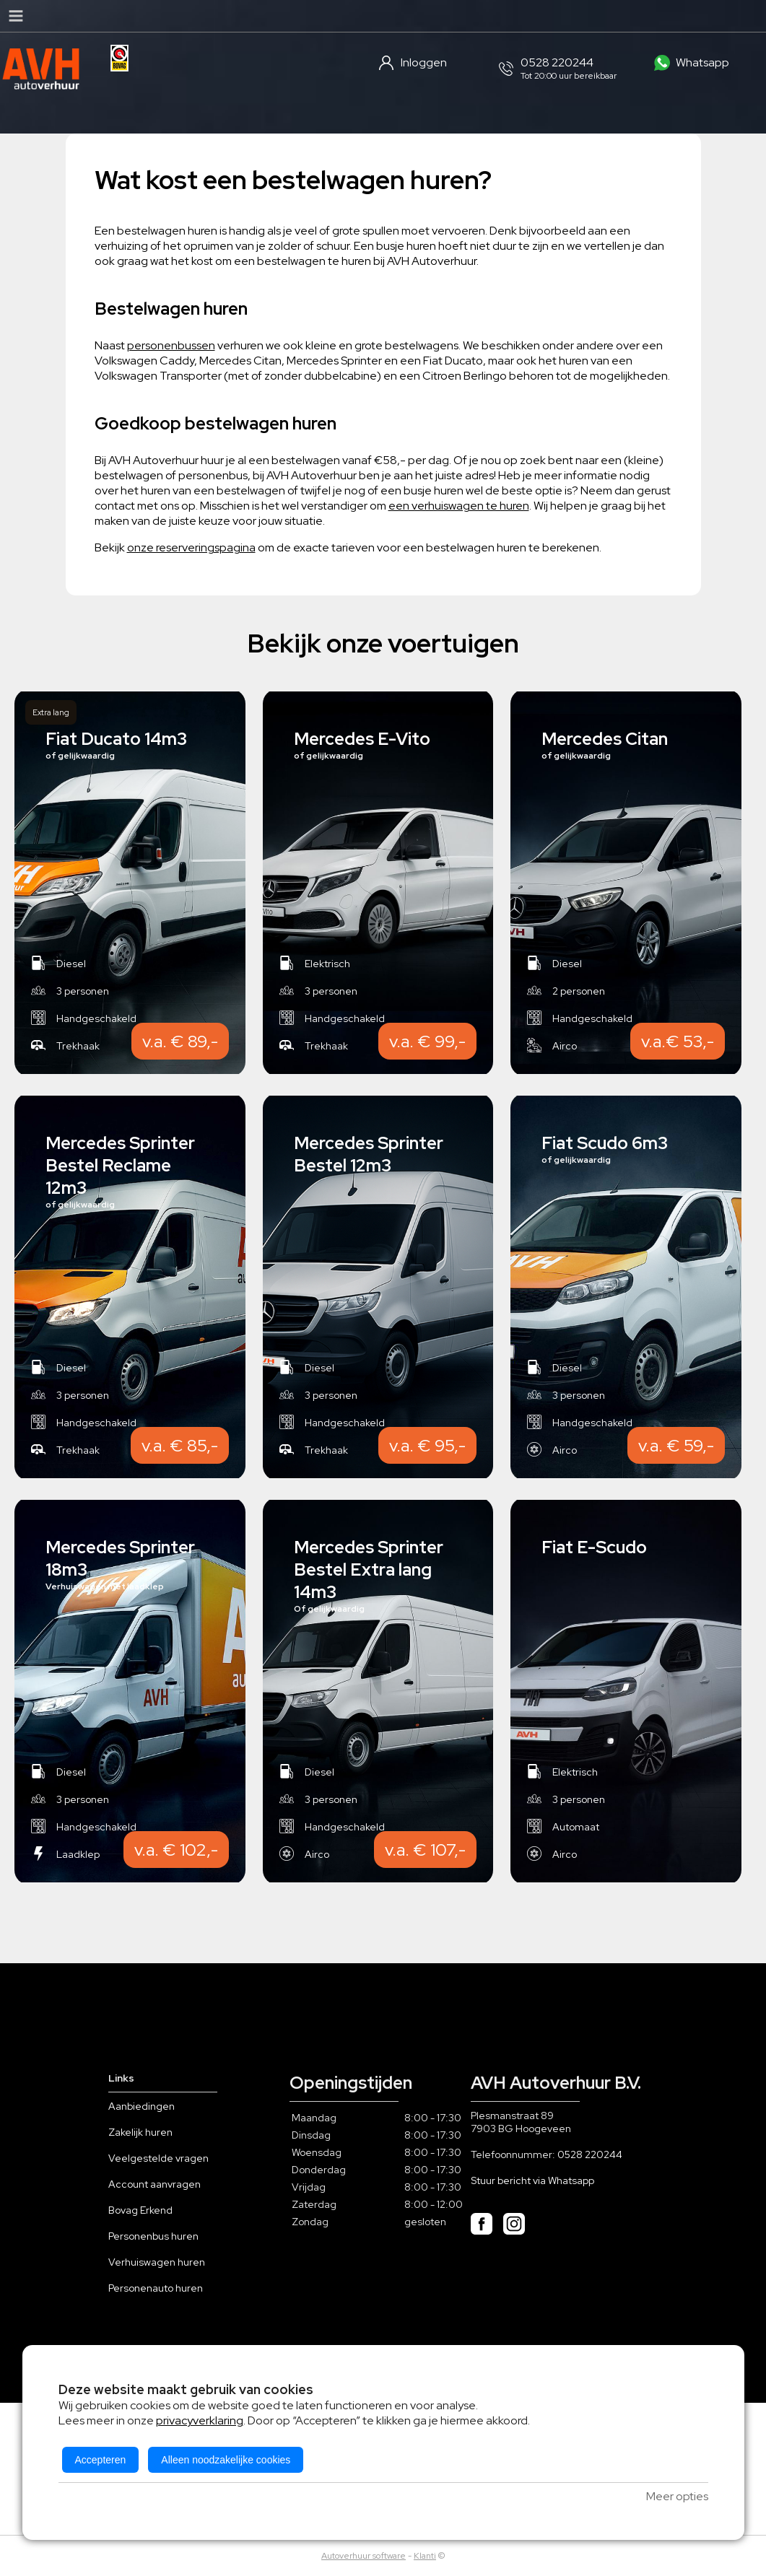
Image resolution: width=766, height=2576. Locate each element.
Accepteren (100, 2460)
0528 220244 (589, 2154)
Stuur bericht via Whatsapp (532, 2180)
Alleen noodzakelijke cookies (225, 2460)
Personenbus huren (153, 2236)
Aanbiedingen (141, 2106)
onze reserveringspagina (191, 547)
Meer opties (677, 2496)
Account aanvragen (154, 2184)
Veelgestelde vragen (158, 2158)
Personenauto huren (155, 2288)
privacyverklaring (199, 2420)
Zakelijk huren (140, 2132)
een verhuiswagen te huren (458, 505)
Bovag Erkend (140, 2210)
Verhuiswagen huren (156, 2262)
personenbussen (171, 345)
